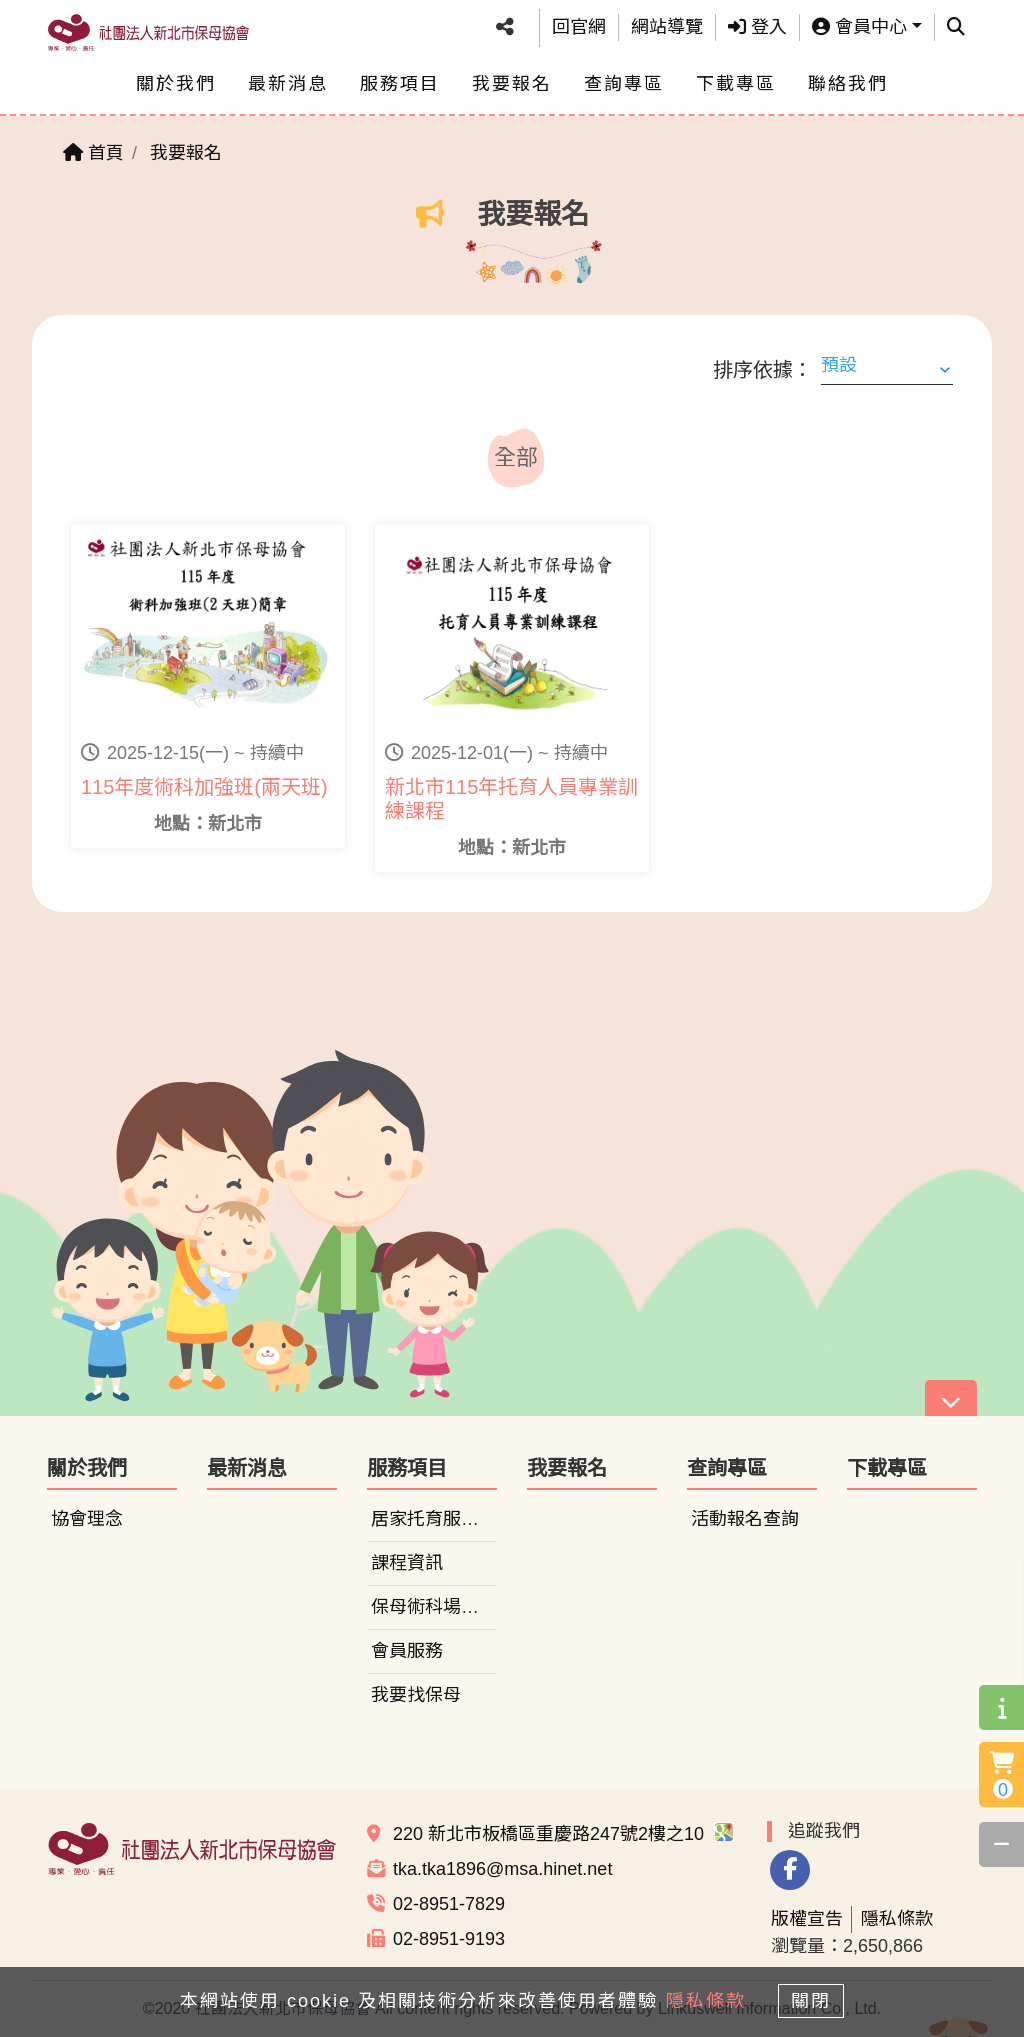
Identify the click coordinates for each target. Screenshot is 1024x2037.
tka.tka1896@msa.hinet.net (502, 1869)
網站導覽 (667, 27)
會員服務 (407, 1651)
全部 (516, 457)
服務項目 (400, 84)
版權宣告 (807, 1919)
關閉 (817, 1999)
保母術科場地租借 (443, 1607)
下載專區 (736, 84)
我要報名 (512, 84)
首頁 (93, 153)
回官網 (579, 27)
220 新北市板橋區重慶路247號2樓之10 (563, 1834)
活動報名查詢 (745, 1519)
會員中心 (859, 27)
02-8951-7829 (449, 1904)
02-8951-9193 (449, 1939)
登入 (757, 27)
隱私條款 (897, 1919)
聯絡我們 (848, 84)
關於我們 (176, 84)
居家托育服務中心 (443, 1519)
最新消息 (288, 84)
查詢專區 (624, 84)
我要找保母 (416, 1695)
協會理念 (87, 1519)
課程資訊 (407, 1563)
